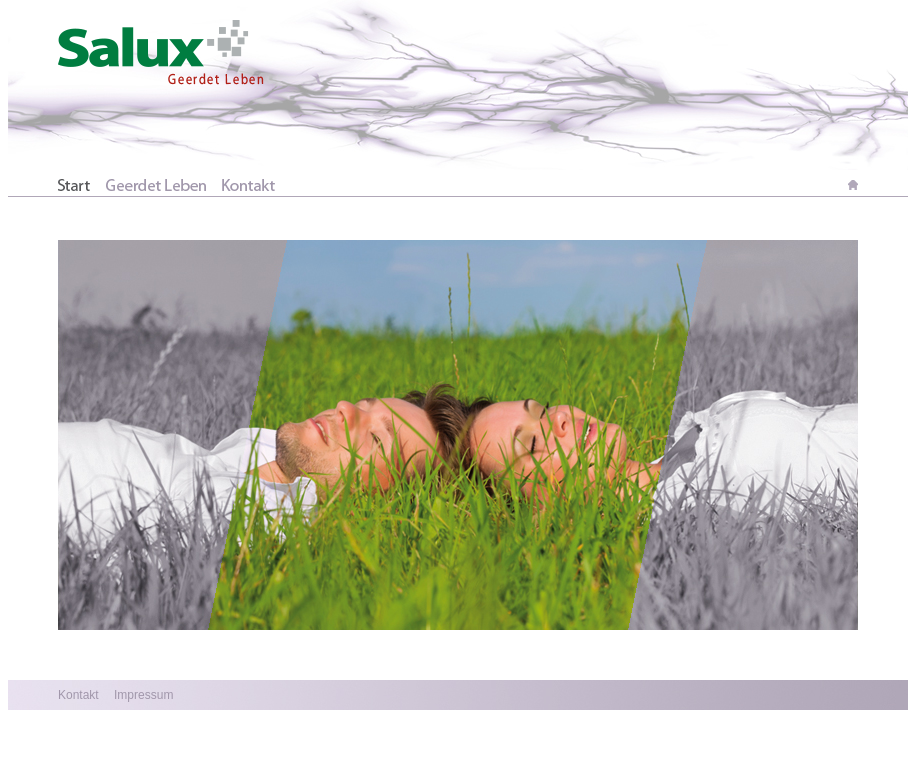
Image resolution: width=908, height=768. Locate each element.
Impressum (142, 695)
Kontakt (78, 695)
